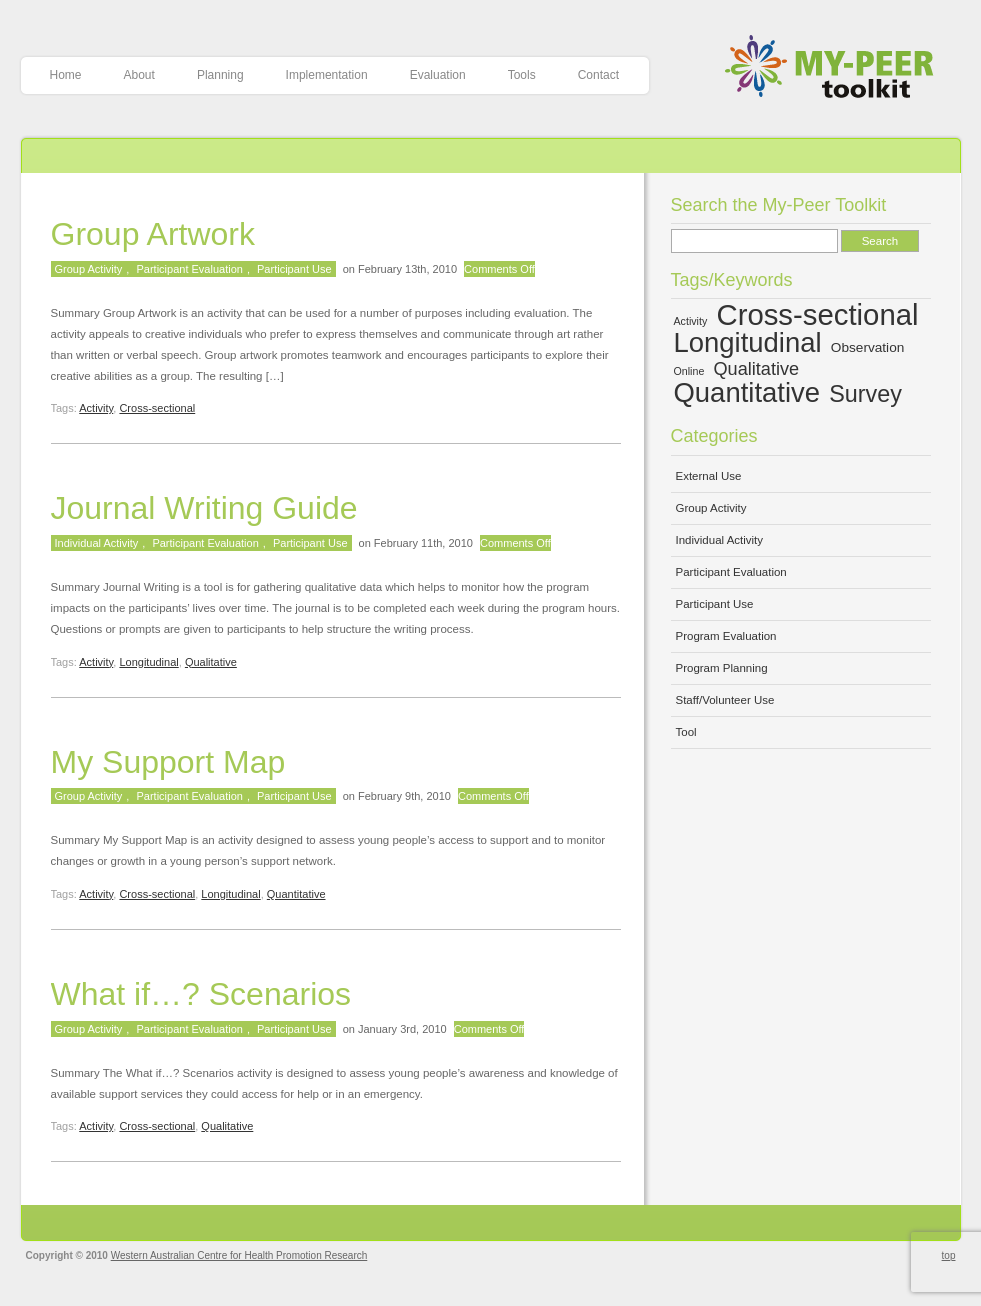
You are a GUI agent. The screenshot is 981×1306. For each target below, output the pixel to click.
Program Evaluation (726, 636)
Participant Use (294, 269)
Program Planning (722, 668)
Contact (598, 75)
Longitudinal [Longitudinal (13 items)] (748, 342)
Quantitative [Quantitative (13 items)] (747, 392)
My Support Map (168, 762)
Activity (96, 408)
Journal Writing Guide (204, 508)
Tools (522, 75)
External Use (709, 476)
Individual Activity (97, 543)
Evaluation (438, 75)
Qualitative (211, 662)
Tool (686, 732)
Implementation (327, 75)
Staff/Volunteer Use (725, 700)
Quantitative (296, 894)
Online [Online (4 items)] (689, 371)
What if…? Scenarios (201, 994)
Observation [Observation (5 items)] (868, 347)
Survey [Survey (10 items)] (865, 394)
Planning (220, 75)
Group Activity (89, 269)
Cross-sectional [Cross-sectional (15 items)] (817, 314)
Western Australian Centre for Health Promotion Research (239, 1255)
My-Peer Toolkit (836, 68)
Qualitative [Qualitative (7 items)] (757, 369)
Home (66, 75)
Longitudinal (148, 662)
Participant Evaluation (189, 269)
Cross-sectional (157, 408)
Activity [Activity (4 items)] (691, 321)
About (139, 75)
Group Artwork (153, 234)
